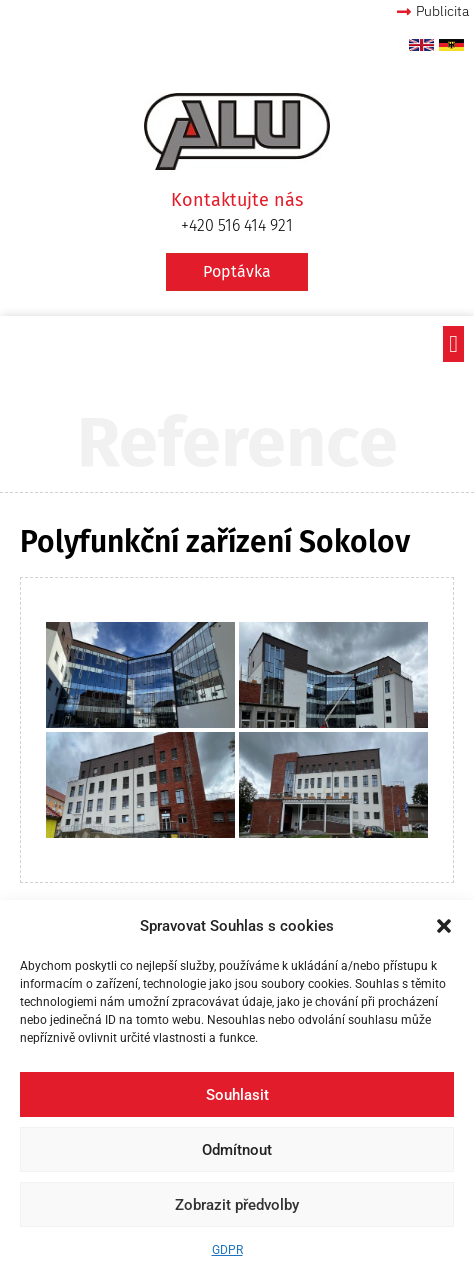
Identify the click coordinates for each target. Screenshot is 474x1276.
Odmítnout (237, 1150)
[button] (444, 926)
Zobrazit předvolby (237, 1205)
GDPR (227, 1250)
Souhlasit (237, 1095)
